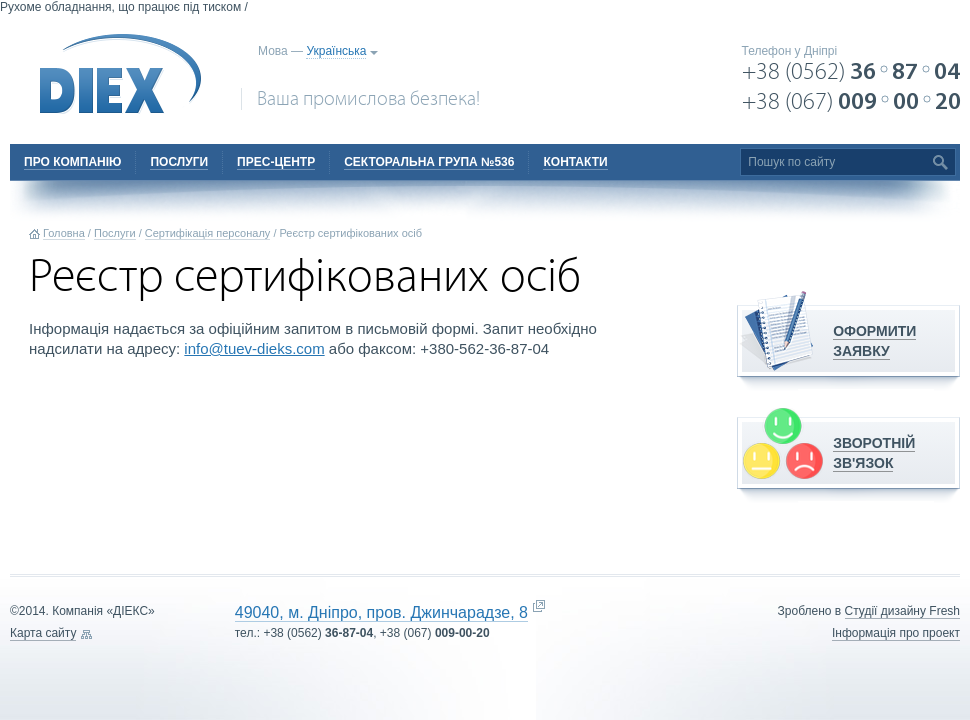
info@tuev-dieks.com (254, 348)
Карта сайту (43, 633)
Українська (336, 51)
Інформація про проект (896, 633)
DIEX (121, 74)
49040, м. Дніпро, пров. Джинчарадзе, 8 (381, 612)
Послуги (115, 233)
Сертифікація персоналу (208, 233)
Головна (64, 233)
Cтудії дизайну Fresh (902, 611)
